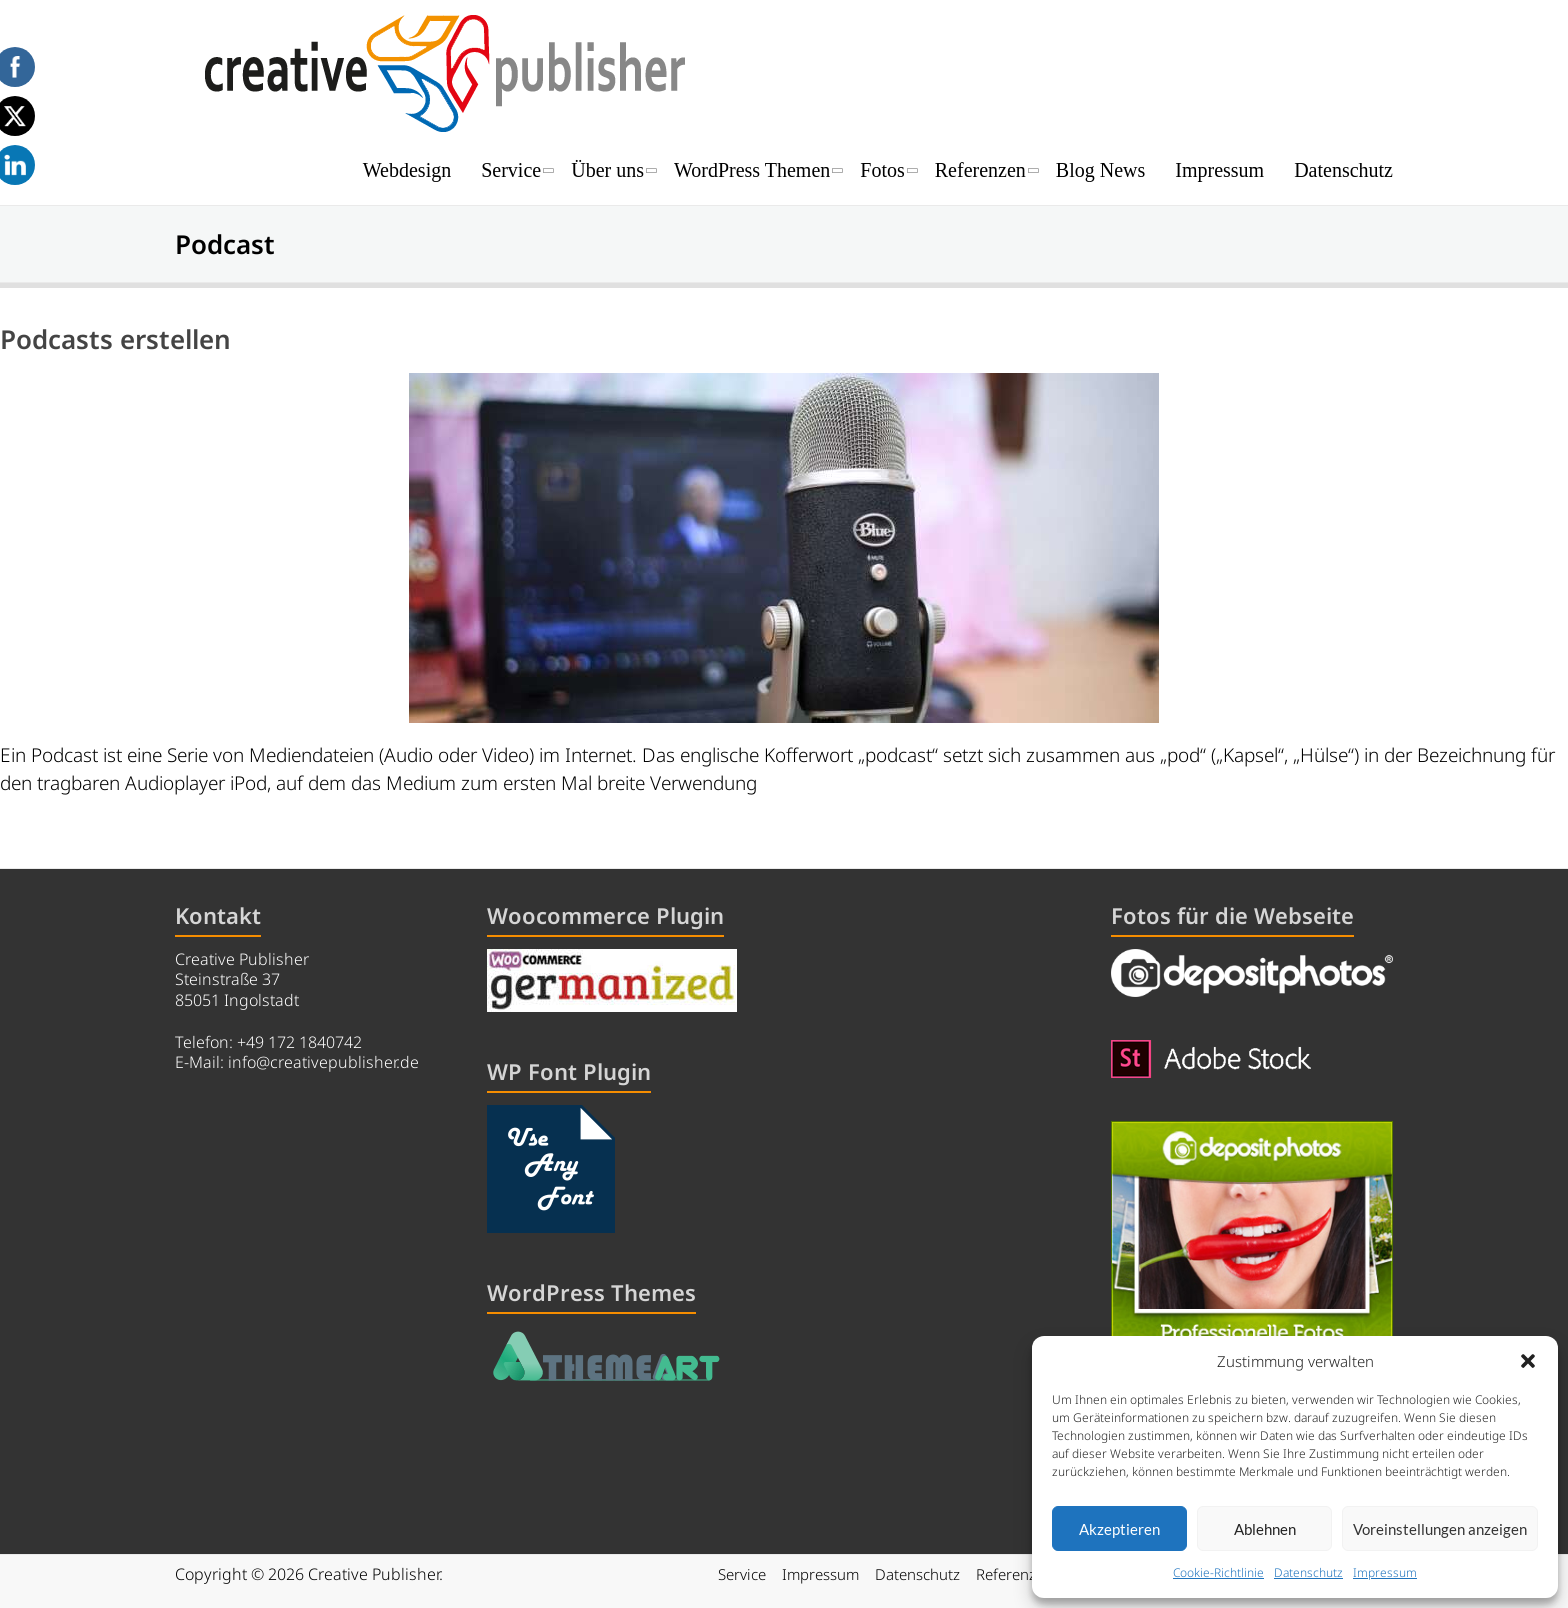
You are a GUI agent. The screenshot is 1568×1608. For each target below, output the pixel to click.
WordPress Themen (752, 170)
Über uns (607, 170)
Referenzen (980, 170)
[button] (1528, 1361)
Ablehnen (1265, 1529)
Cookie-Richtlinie (1218, 1572)
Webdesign (407, 170)
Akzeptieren (1119, 1529)
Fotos (882, 170)
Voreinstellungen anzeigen (1440, 1529)
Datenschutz (1308, 1572)
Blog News (1100, 170)
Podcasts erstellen (115, 339)
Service (511, 170)
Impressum (1385, 1572)
